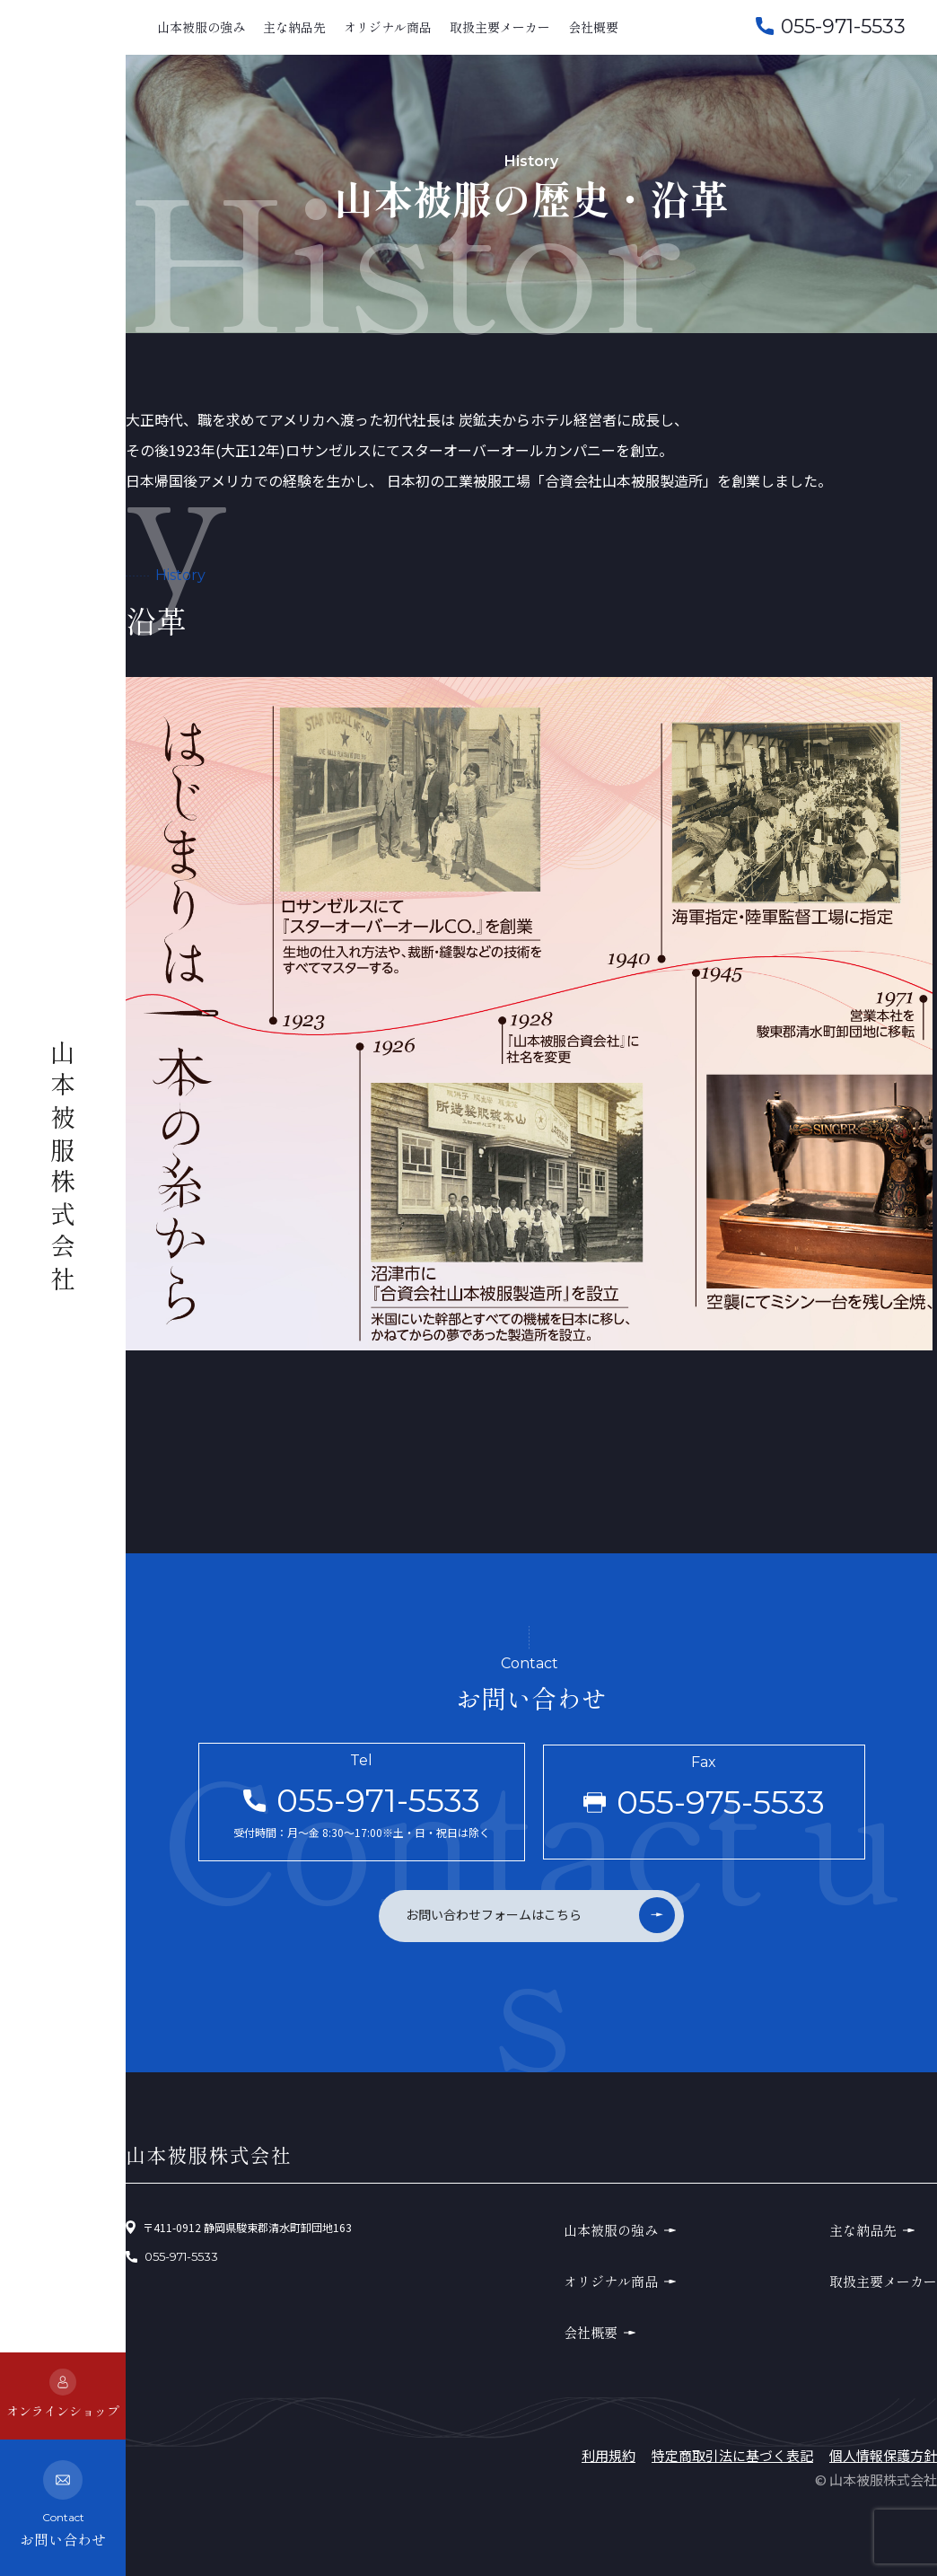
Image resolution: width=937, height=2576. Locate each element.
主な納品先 (294, 27)
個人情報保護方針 (883, 2455)
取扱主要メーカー (500, 27)
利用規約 (608, 2455)
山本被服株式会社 (63, 1169)
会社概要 (593, 27)
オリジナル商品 (388, 27)
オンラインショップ (62, 2394)
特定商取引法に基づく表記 (732, 2455)
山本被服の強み (201, 27)
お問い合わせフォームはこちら (494, 1914)
